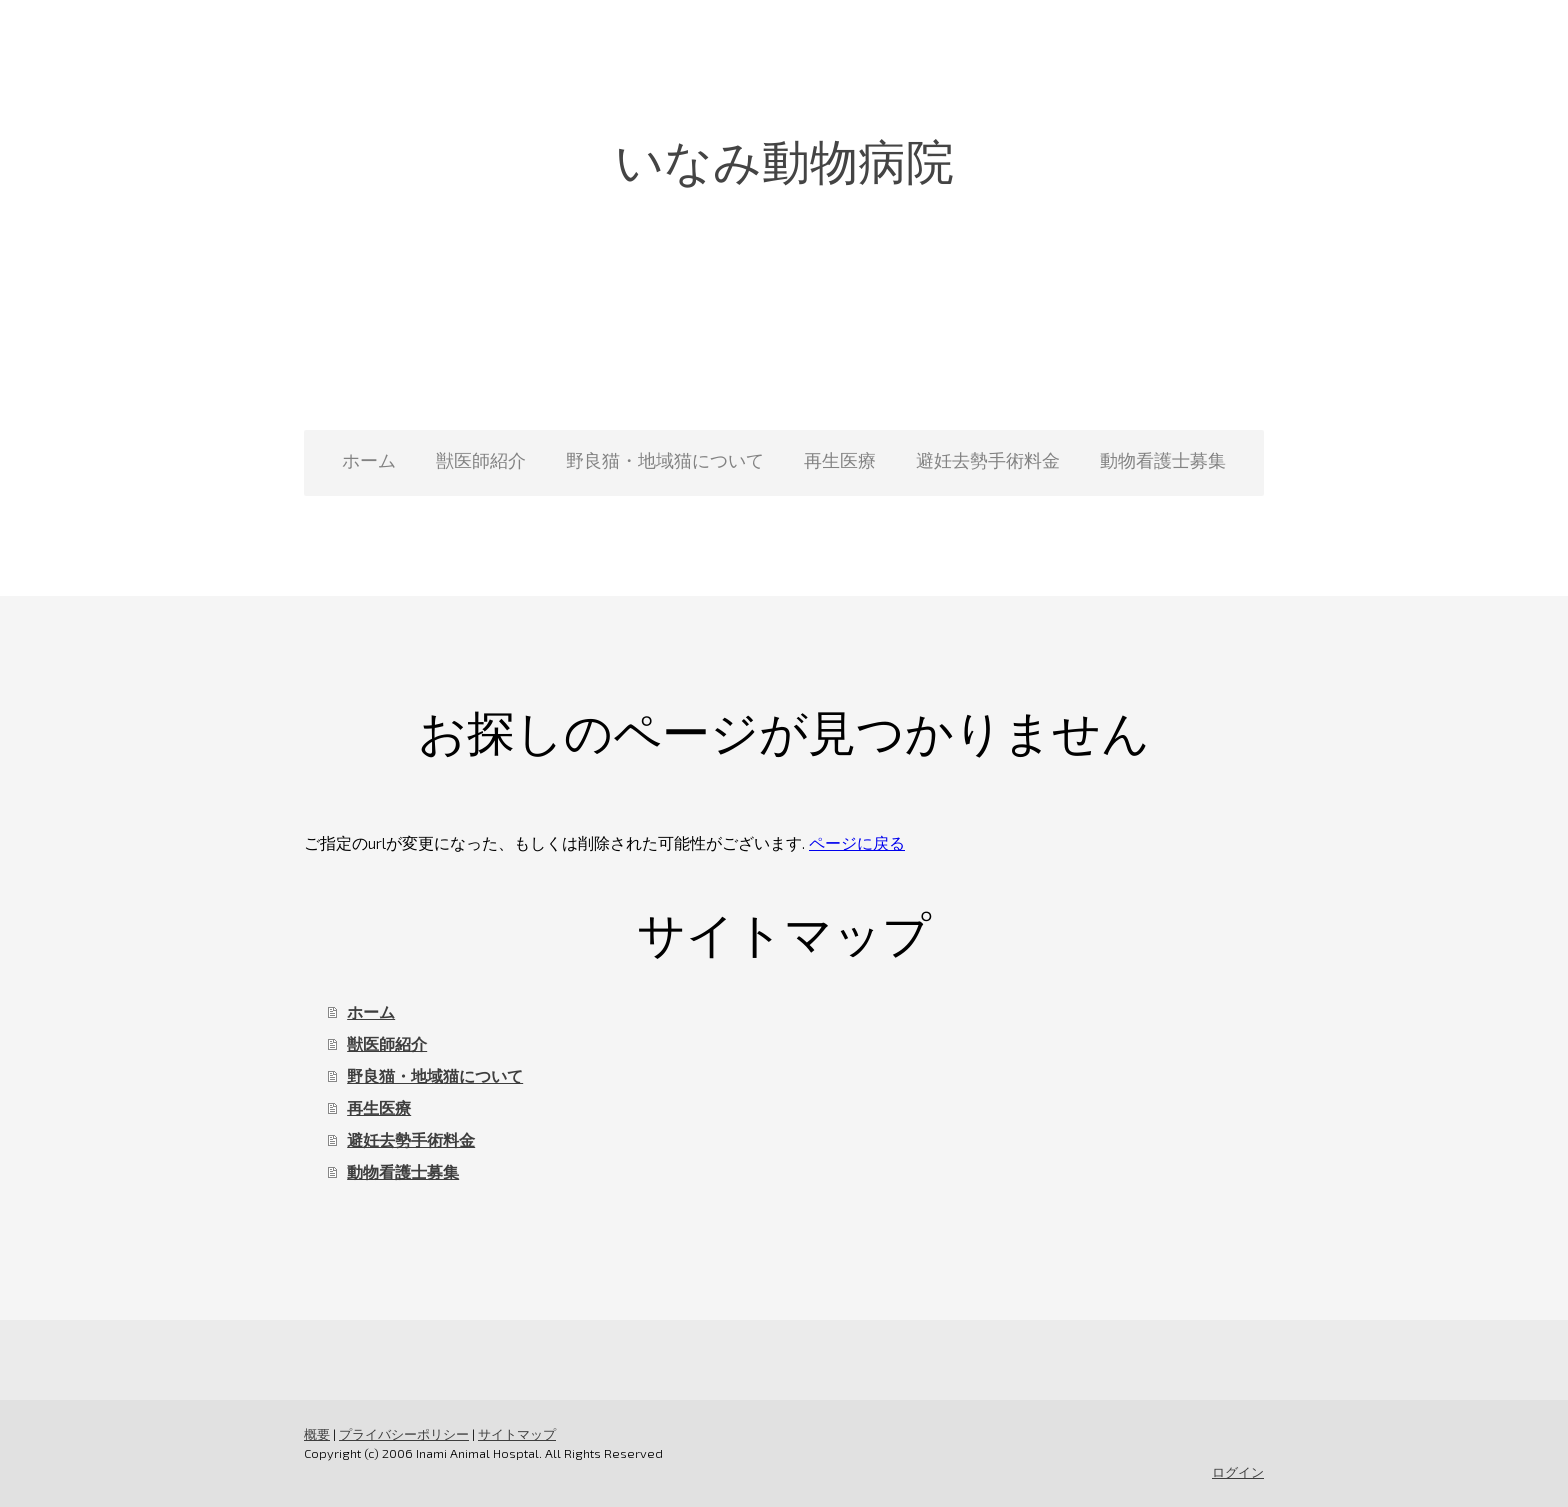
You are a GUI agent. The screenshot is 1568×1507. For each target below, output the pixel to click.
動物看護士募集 (1163, 460)
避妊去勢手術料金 (988, 460)
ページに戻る (857, 842)
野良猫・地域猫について (665, 460)
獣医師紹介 (481, 460)
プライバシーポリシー (404, 1434)
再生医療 (840, 460)
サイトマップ (517, 1434)
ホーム (369, 460)
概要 (317, 1434)
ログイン (1238, 1472)
